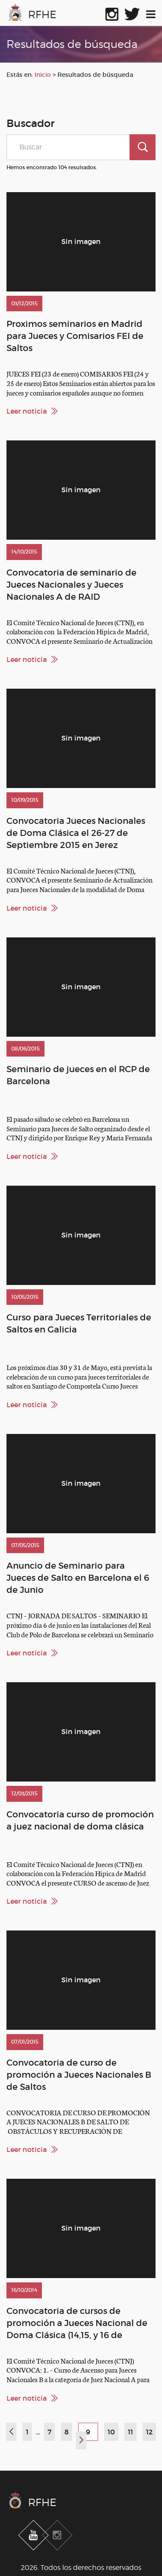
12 (149, 2431)
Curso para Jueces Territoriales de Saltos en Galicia (78, 1323)
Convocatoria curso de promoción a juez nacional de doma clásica (80, 1820)
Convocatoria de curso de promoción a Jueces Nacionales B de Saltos (78, 2074)
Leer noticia (26, 411)
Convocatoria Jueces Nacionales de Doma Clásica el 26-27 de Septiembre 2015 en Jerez (75, 833)
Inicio (43, 75)
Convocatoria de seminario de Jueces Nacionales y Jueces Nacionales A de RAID (71, 584)
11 (130, 2431)
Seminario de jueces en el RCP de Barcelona (78, 1075)
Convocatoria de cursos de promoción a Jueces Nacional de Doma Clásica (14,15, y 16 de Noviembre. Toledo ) (76, 2323)
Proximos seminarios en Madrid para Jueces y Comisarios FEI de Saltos (74, 336)
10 (111, 2431)
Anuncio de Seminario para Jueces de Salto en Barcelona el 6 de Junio (77, 1577)
